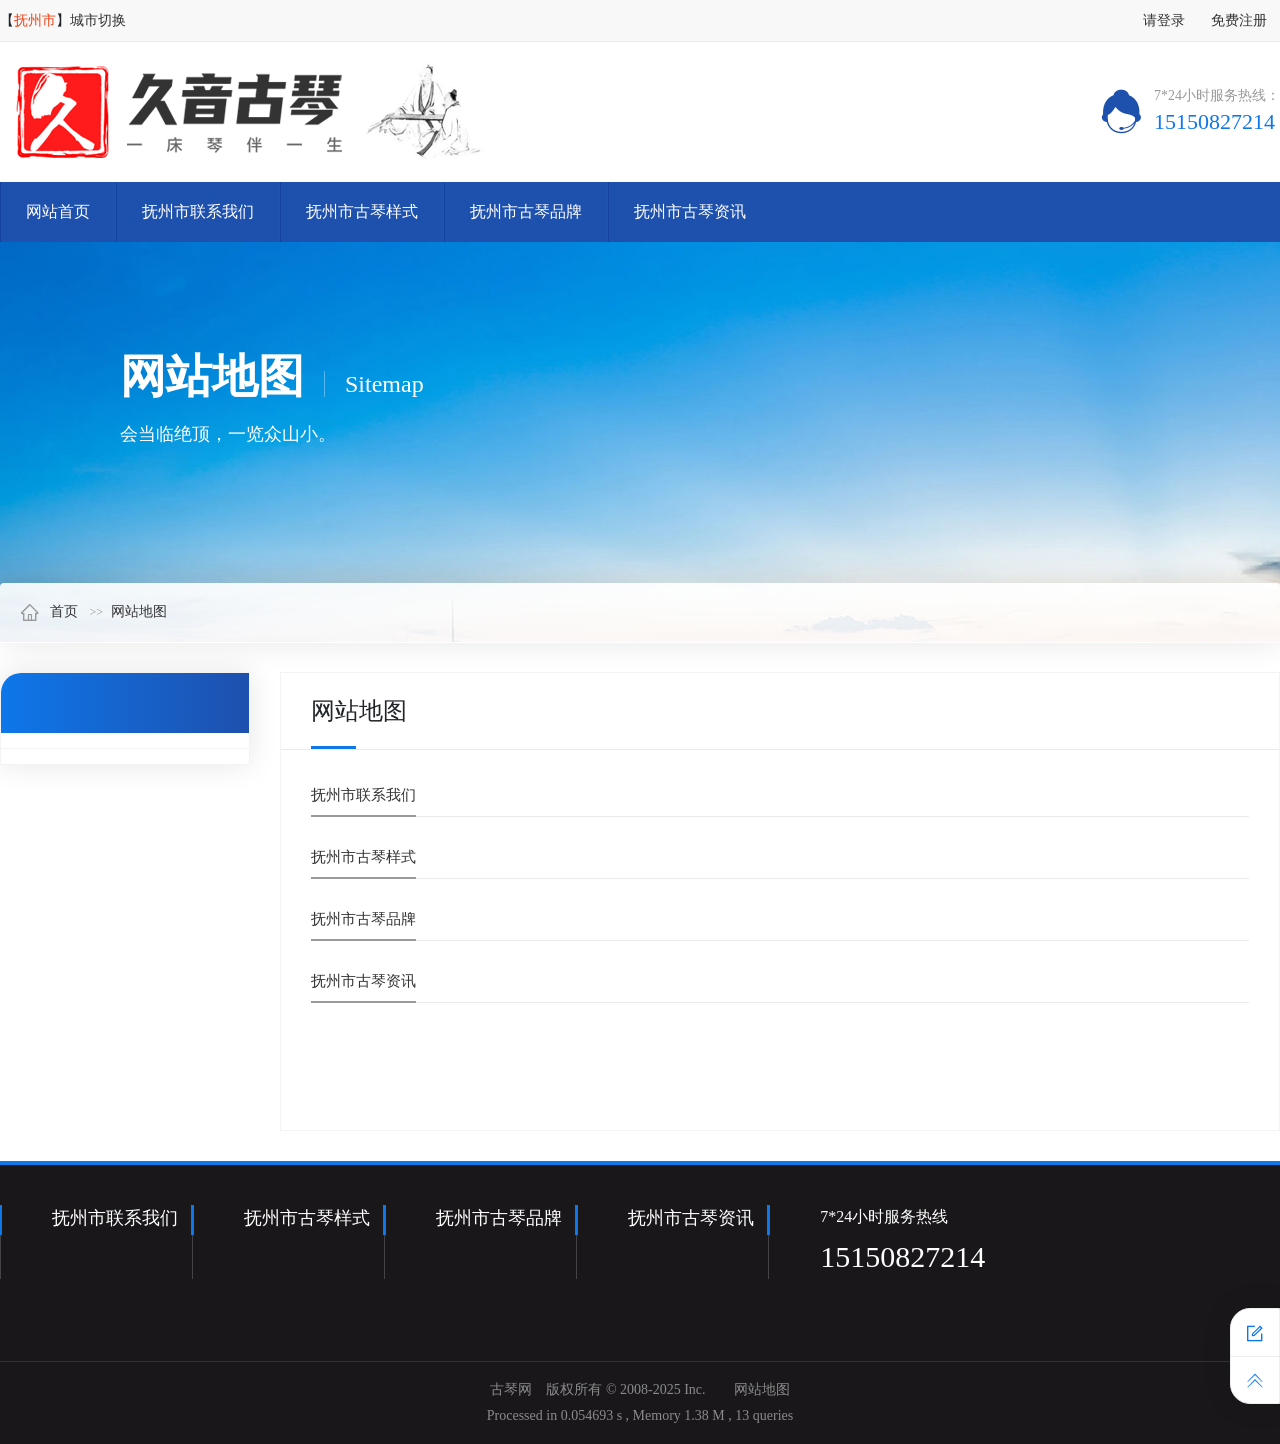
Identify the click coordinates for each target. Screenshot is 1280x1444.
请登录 (1164, 20)
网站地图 (139, 611)
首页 (49, 611)
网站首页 (58, 211)
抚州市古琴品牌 (526, 211)
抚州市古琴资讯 (690, 211)
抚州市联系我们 (198, 211)
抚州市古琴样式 (362, 211)
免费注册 (1239, 20)
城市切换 (98, 20)
